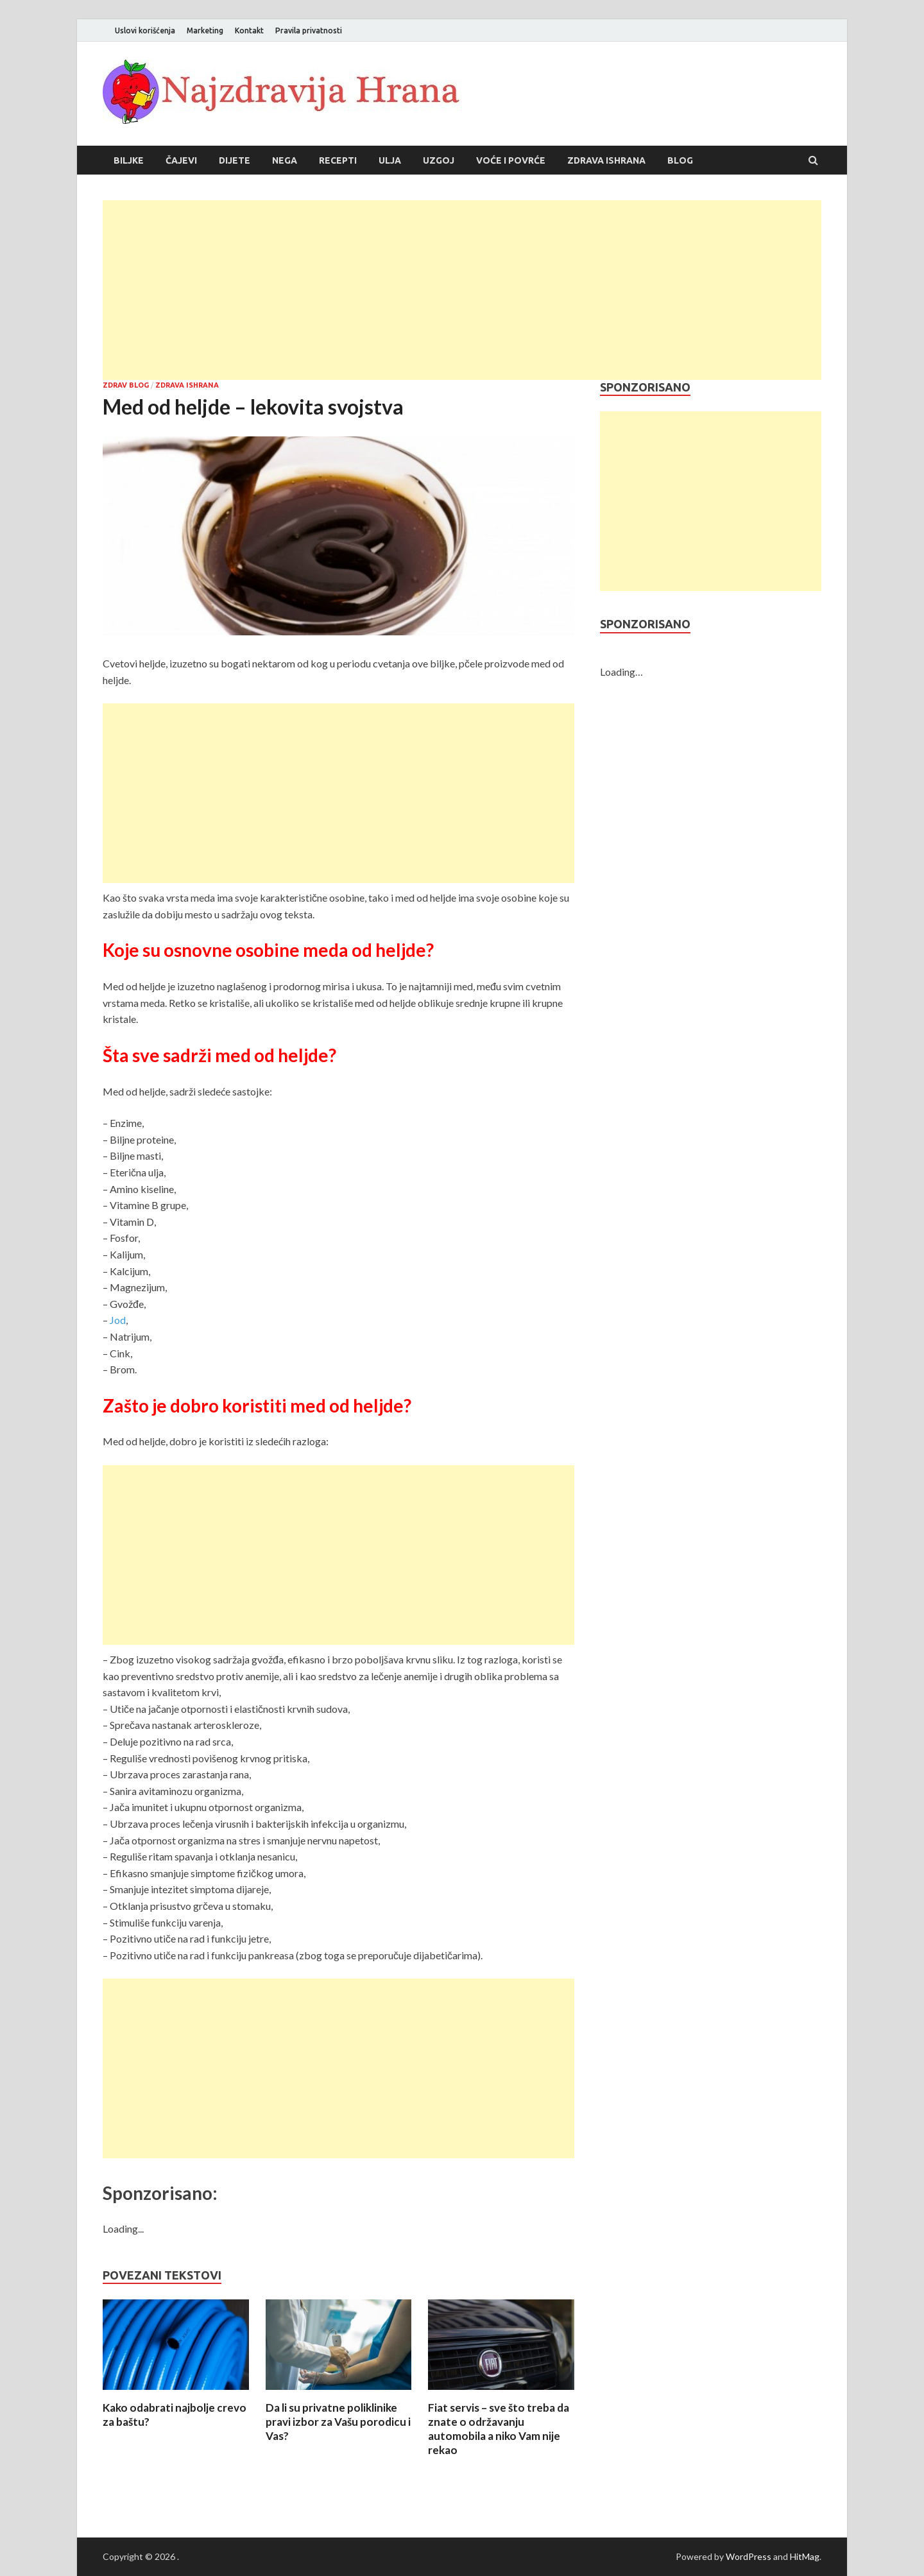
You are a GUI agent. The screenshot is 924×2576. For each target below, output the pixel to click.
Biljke (129, 160)
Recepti (338, 160)
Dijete (234, 160)
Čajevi (181, 160)
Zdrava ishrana (606, 160)
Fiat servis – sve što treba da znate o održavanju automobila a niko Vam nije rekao (498, 2429)
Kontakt (249, 30)
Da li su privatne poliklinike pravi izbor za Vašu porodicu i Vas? (338, 2422)
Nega (284, 160)
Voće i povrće (510, 160)
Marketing (205, 30)
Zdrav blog (126, 385)
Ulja (390, 160)
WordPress (748, 2556)
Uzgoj (438, 160)
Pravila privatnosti (308, 30)
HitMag (804, 2556)
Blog (680, 160)
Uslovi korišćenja (145, 30)
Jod (118, 1320)
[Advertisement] (462, 290)
